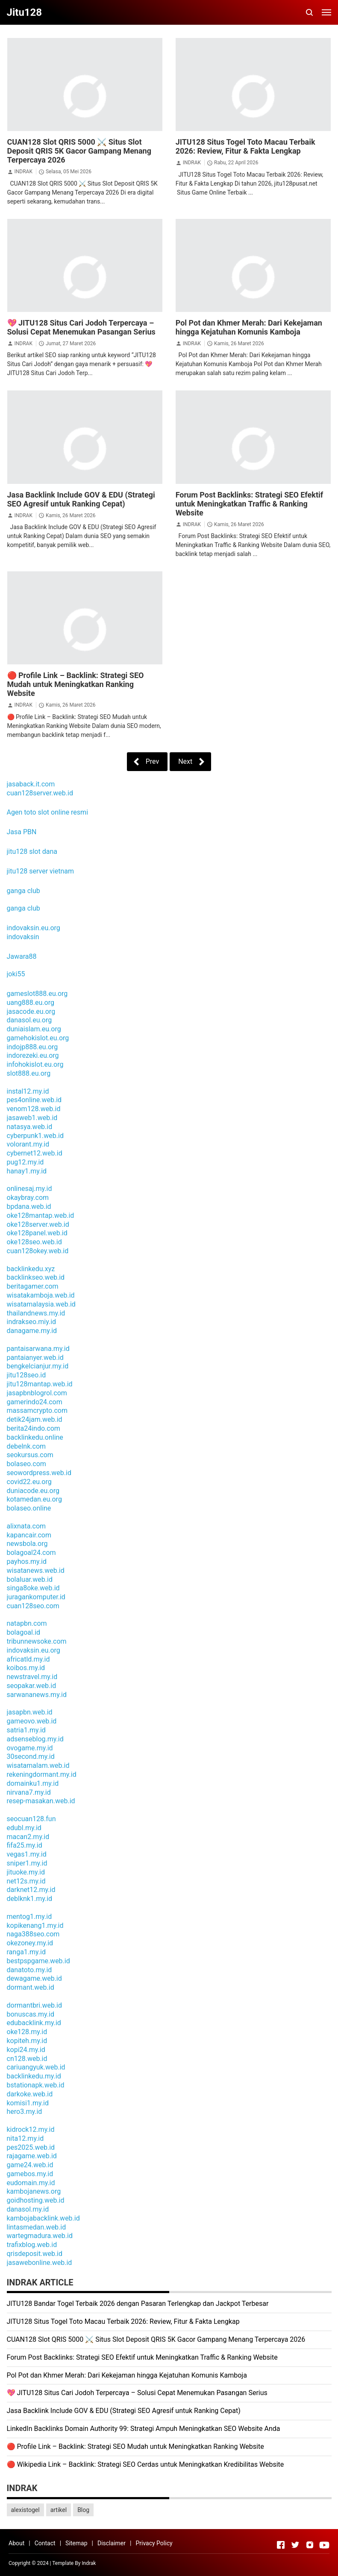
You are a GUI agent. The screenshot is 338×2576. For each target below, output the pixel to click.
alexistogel (25, 2509)
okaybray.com (28, 1197)
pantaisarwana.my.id (38, 1349)
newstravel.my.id (32, 1677)
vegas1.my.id (27, 1854)
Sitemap (76, 2543)
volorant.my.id (28, 1144)
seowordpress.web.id (39, 1473)
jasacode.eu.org (31, 1011)
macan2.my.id (28, 1837)
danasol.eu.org (29, 1020)
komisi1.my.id (28, 2103)
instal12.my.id (28, 1091)
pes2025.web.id (31, 2147)
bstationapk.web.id (36, 2085)
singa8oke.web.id (33, 1588)
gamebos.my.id (30, 2174)
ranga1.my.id (26, 1952)
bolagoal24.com (31, 1553)
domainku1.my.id (33, 1783)
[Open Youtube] (324, 2545)
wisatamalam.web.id (38, 1765)
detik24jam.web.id (34, 1419)
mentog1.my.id (29, 1916)
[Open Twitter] (295, 2545)
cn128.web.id (27, 2059)
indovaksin (23, 937)
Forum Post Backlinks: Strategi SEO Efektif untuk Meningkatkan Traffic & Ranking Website (249, 503)
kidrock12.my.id (31, 2129)
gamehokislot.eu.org (38, 1038)
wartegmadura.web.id (40, 2236)
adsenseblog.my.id (35, 1739)
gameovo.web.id (32, 1721)
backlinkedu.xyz (31, 1269)
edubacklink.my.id (34, 2023)
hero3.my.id (24, 2111)
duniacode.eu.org (33, 1491)
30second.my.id (31, 1756)
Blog (83, 2509)
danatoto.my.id (29, 1970)
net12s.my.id (26, 1881)
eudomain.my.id (31, 2183)
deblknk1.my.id (30, 1899)
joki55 (16, 974)
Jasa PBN (22, 832)
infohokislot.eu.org (35, 1064)
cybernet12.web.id (34, 1153)
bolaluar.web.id (30, 1579)
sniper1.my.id (27, 1863)
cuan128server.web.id (40, 793)
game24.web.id (30, 2165)
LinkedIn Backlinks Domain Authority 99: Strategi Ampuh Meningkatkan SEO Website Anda (143, 2429)
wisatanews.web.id (36, 1570)
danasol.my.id (28, 2209)
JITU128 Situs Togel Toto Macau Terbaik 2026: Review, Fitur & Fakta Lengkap (245, 146)
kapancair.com (29, 1535)
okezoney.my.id (30, 1943)
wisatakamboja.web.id (41, 1295)
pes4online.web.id (34, 1100)
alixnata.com (26, 1526)
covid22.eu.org (29, 1482)
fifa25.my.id (24, 1845)
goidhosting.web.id (36, 2200)
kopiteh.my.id (27, 2041)
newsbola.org (27, 1544)
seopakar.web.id (31, 1686)
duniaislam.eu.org (34, 1029)
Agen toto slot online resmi (47, 812)
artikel (58, 2509)
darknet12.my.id (31, 1890)
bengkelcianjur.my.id (38, 1366)
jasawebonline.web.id (39, 2263)
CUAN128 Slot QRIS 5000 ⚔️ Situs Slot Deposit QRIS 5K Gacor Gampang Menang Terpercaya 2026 (79, 150)
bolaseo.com (26, 1464)
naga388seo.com (33, 1934)
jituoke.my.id (26, 1872)
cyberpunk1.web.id (35, 1136)
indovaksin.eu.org (33, 928)
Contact (45, 2543)
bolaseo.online (29, 1508)
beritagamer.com (33, 1286)
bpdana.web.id (29, 1206)
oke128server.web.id (38, 1224)
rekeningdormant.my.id (41, 1774)
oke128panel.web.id (37, 1233)
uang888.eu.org (30, 1002)
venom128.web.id (34, 1109)
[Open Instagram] (310, 2545)
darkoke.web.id (30, 2094)
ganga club (23, 891)
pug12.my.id (25, 1162)
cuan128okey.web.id (38, 1251)
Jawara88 (22, 956)
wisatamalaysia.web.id (41, 1304)
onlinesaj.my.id (29, 1189)
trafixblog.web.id (32, 2245)
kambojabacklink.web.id (43, 2218)
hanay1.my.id (27, 1171)
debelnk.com (26, 1446)
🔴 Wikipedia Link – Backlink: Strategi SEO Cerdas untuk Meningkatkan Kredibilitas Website (145, 2464)
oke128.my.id (27, 2032)
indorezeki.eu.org (33, 1055)
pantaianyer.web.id (35, 1357)
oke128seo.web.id (34, 1242)
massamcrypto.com (37, 1410)
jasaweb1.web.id (32, 1118)
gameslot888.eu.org (37, 994)
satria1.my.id (26, 1730)
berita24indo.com (33, 1428)
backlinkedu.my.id (34, 2076)
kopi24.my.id (26, 2050)
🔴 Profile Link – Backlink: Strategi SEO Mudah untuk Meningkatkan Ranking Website (75, 684)
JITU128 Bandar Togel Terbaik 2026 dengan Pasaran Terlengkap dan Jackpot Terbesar (138, 2303)
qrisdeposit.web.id (35, 2254)
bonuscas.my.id (30, 2014)
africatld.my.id (28, 1659)
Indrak (89, 2563)
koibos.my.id (26, 1668)
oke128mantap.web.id (40, 1215)
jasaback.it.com (31, 784)
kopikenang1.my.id (35, 1925)
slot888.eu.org (29, 1073)
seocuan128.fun (31, 1819)
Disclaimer (111, 2543)
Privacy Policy (153, 2543)
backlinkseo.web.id (36, 1277)
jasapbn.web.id (30, 1712)
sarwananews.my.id (37, 1695)
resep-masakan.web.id (41, 1801)
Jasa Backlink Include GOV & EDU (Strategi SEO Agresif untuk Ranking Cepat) (81, 499)
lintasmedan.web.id (36, 2227)
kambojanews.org (34, 2191)
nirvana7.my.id (29, 1792)
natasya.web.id (30, 1127)
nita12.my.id (25, 2138)
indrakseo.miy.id (31, 1322)
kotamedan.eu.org (34, 1499)
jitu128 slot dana (32, 851)
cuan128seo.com (33, 1606)
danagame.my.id (32, 1331)
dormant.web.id (30, 1987)
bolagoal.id (24, 1632)
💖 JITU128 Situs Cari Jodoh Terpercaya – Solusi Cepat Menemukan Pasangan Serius (81, 327)
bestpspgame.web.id (38, 1961)
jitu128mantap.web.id (40, 1384)
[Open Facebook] (281, 2545)
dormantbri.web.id (34, 2005)
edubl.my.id (24, 1828)
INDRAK (23, 172)
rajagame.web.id (32, 2156)
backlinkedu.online (35, 1437)
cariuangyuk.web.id (36, 2067)
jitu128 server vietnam (40, 871)
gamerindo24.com (34, 1402)
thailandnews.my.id (36, 1313)
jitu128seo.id (26, 1375)
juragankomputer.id (36, 1597)
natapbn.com (27, 1623)
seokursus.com (30, 1455)
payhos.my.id (27, 1561)
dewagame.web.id (34, 1978)
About (16, 2543)
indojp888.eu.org (32, 1047)
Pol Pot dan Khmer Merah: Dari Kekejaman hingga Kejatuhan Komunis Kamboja (249, 327)
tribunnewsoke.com (37, 1641)
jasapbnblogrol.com (37, 1393)
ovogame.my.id (30, 1748)
